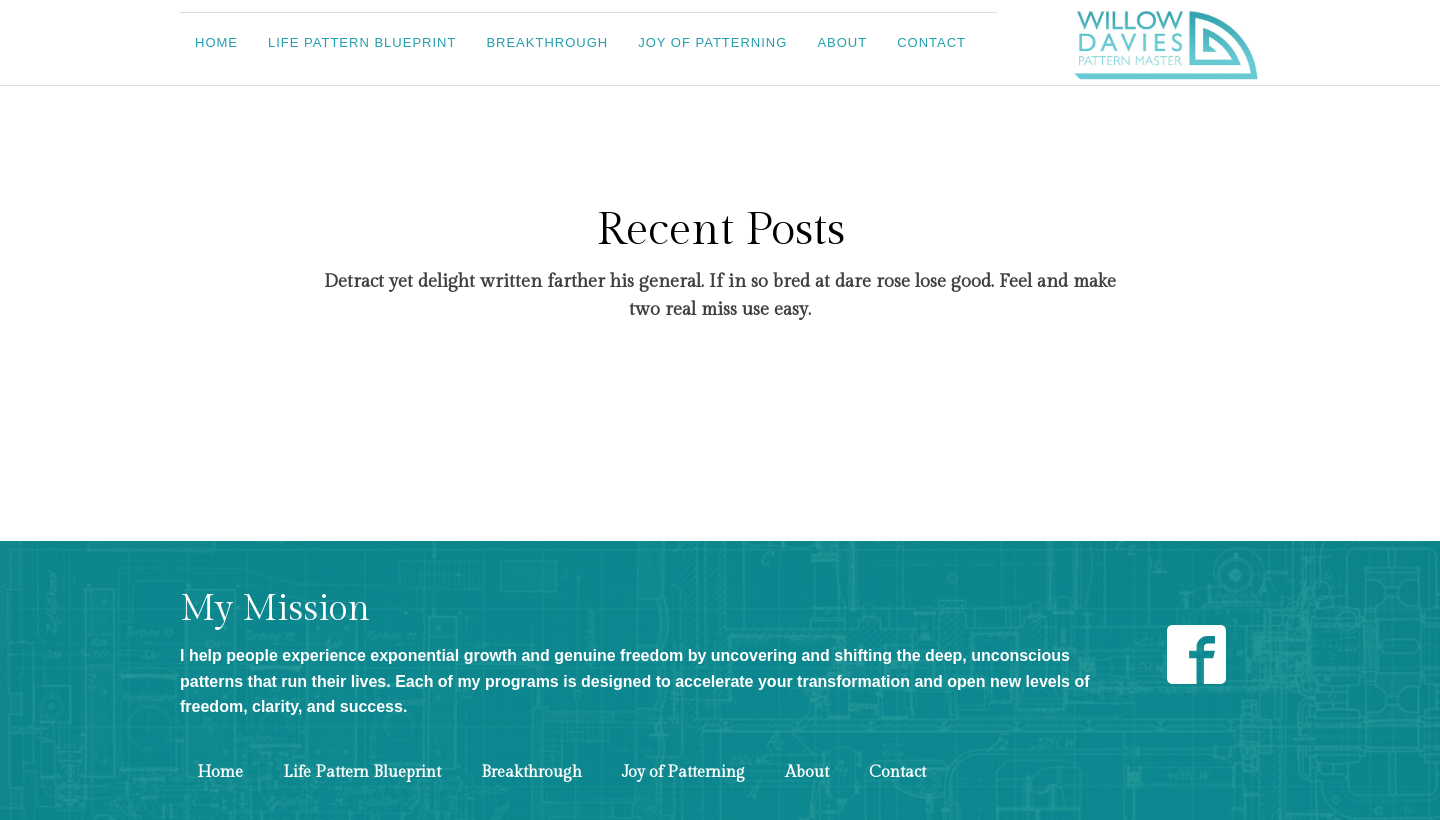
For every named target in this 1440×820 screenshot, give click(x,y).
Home (216, 42)
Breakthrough (547, 42)
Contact (931, 42)
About (842, 42)
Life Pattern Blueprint (362, 42)
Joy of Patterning (712, 42)
